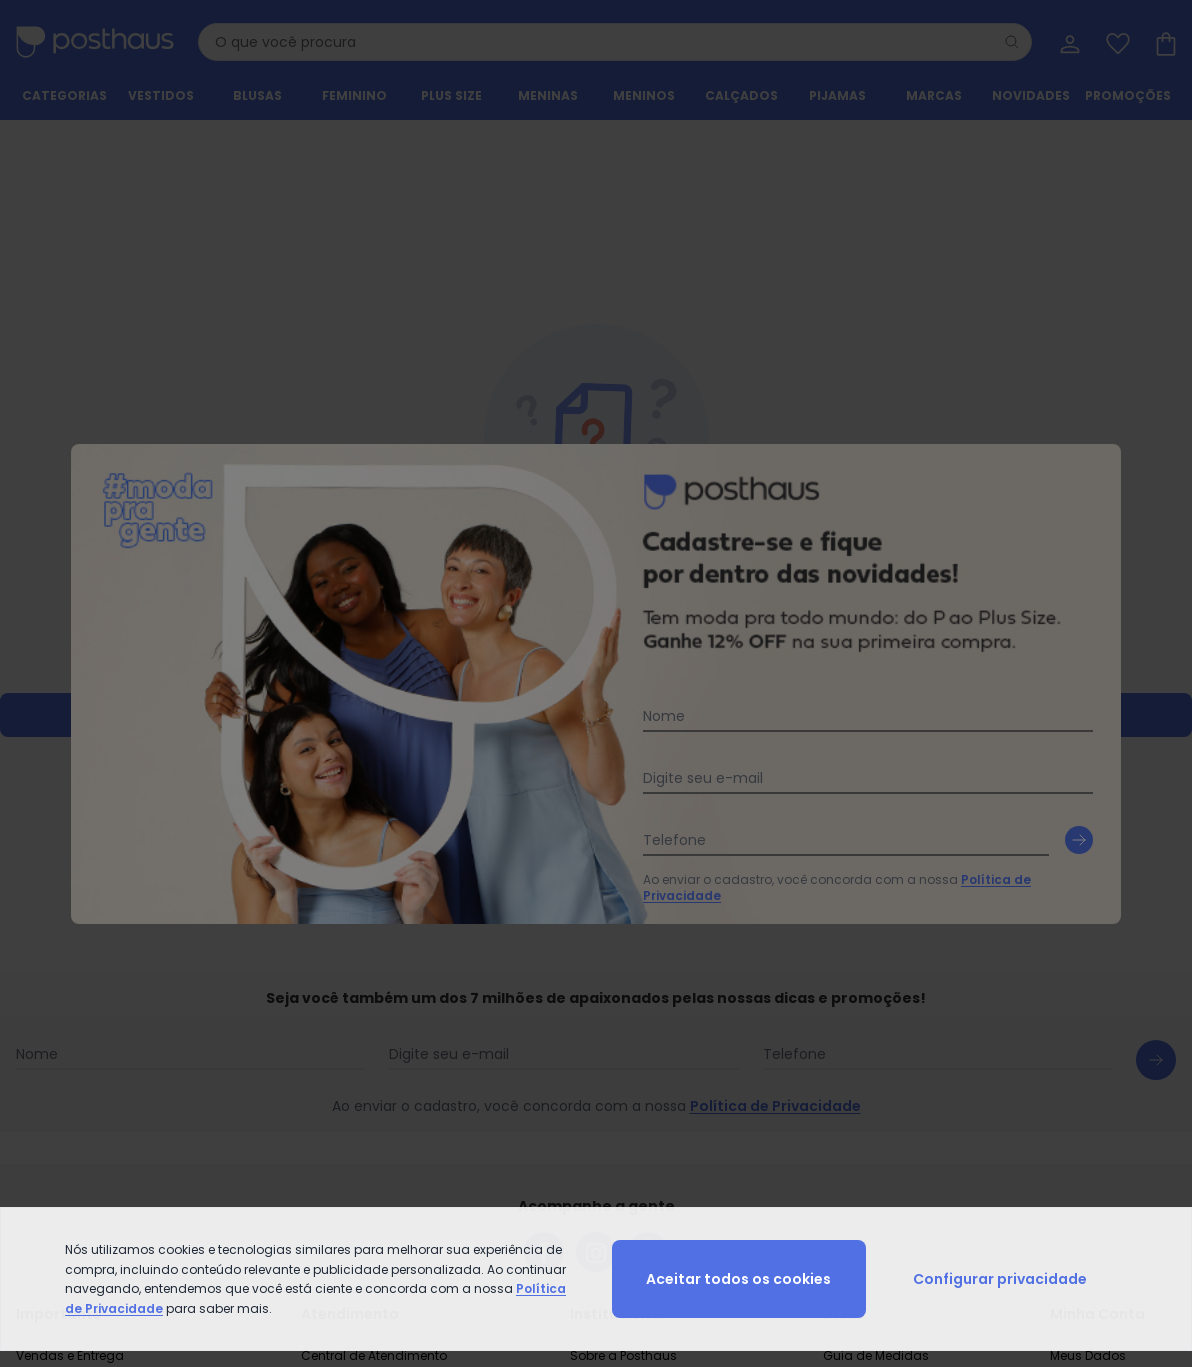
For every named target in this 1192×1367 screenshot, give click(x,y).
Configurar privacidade (1000, 1279)
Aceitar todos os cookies (738, 1279)
